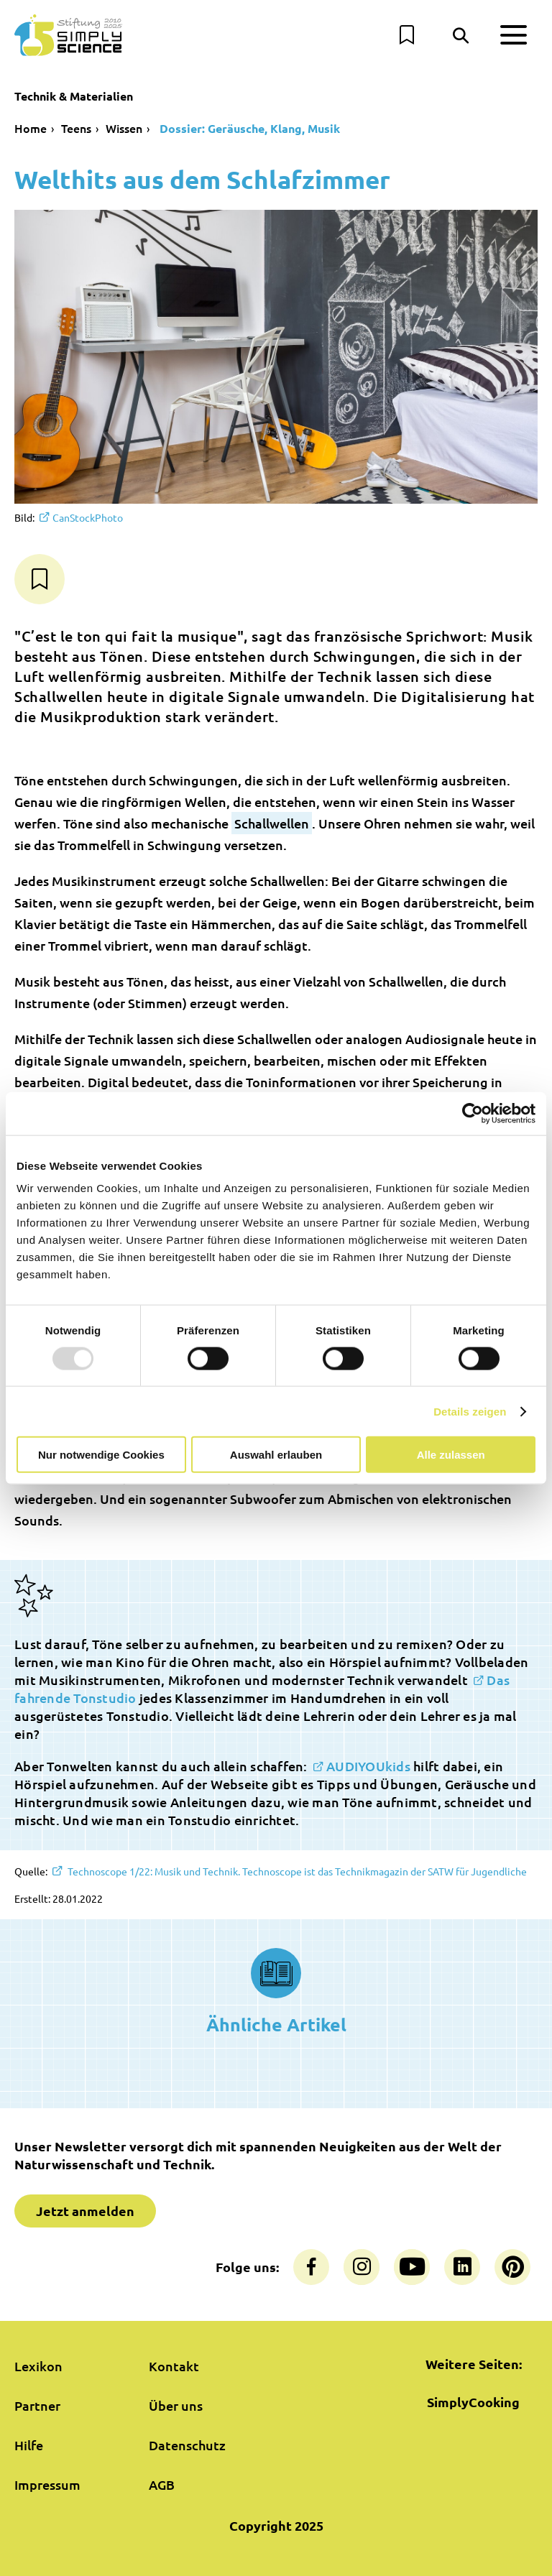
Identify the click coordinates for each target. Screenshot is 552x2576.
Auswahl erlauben (276, 1455)
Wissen (124, 128)
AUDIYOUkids (368, 1766)
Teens (76, 128)
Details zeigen (469, 1411)
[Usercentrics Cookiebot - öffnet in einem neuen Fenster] (472, 1113)
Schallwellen (271, 823)
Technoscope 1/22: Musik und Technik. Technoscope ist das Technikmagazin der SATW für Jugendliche (296, 1871)
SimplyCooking (473, 2401)
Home (30, 128)
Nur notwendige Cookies (101, 1455)
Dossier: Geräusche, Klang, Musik (248, 128)
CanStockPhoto (87, 517)
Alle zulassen (451, 1455)
